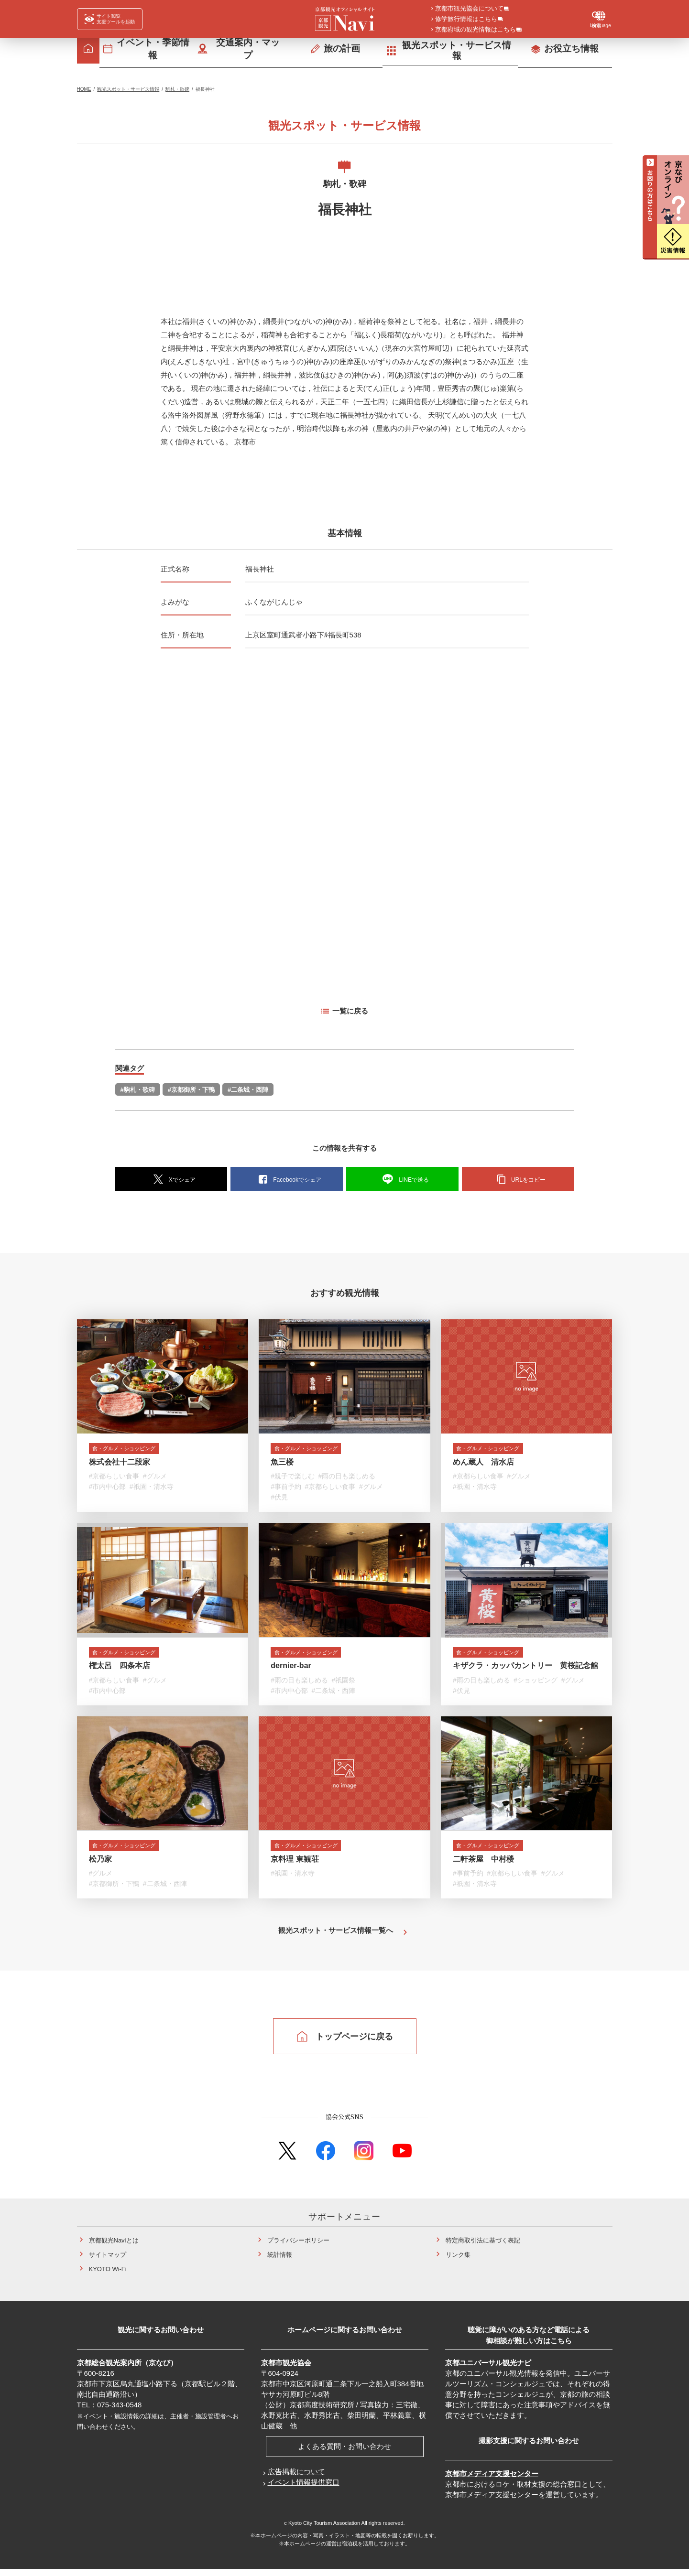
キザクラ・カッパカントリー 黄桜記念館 (525, 1670)
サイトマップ (107, 2262)
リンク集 (458, 2262)
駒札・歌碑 (177, 89)
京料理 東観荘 (294, 1866)
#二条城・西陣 (248, 1089)
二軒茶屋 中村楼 (483, 1866)
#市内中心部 (107, 1489)
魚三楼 (282, 1464)
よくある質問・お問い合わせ (344, 2454)
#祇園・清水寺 (152, 1489)
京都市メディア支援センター (491, 2481)
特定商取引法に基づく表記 (483, 2248)
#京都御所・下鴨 (191, 1089)
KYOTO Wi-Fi (108, 2276)
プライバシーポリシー (298, 2248)
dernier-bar (291, 1670)
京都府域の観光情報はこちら (475, 30)
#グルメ (155, 1478)
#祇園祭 (344, 1684)
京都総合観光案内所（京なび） (127, 2370)
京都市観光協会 (286, 2370)
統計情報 (279, 2262)
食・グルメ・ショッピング (134, 1449)
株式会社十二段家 (119, 1464)
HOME (84, 89)
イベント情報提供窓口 (303, 2490)
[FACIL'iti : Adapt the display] (109, 19)
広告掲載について (296, 2479)
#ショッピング (536, 1684)
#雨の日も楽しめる (347, 1478)
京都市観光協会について (469, 9)
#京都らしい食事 (114, 1478)
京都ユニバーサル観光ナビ (488, 2370)
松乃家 (100, 1866)
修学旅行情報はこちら (466, 19)
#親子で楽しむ (293, 1478)
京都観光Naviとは (114, 2248)
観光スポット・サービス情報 (128, 89)
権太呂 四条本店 (119, 1670)
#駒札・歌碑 (137, 1089)
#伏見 (279, 1499)
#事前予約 (286, 1489)
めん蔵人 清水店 (483, 1464)
